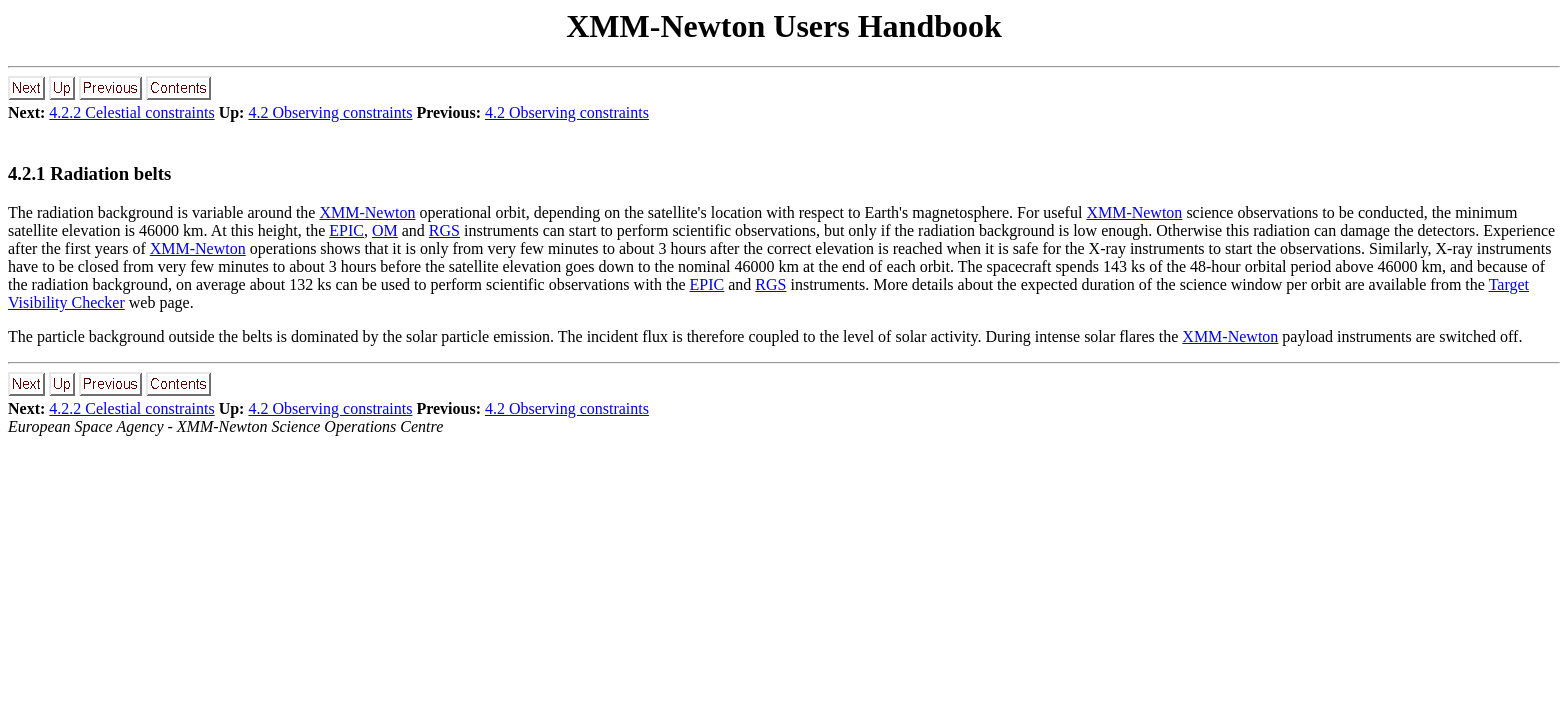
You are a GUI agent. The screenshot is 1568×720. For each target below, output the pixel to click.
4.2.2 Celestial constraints (131, 112)
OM (385, 230)
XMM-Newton (367, 212)
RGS (444, 230)
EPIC (346, 230)
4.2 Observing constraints (330, 112)
